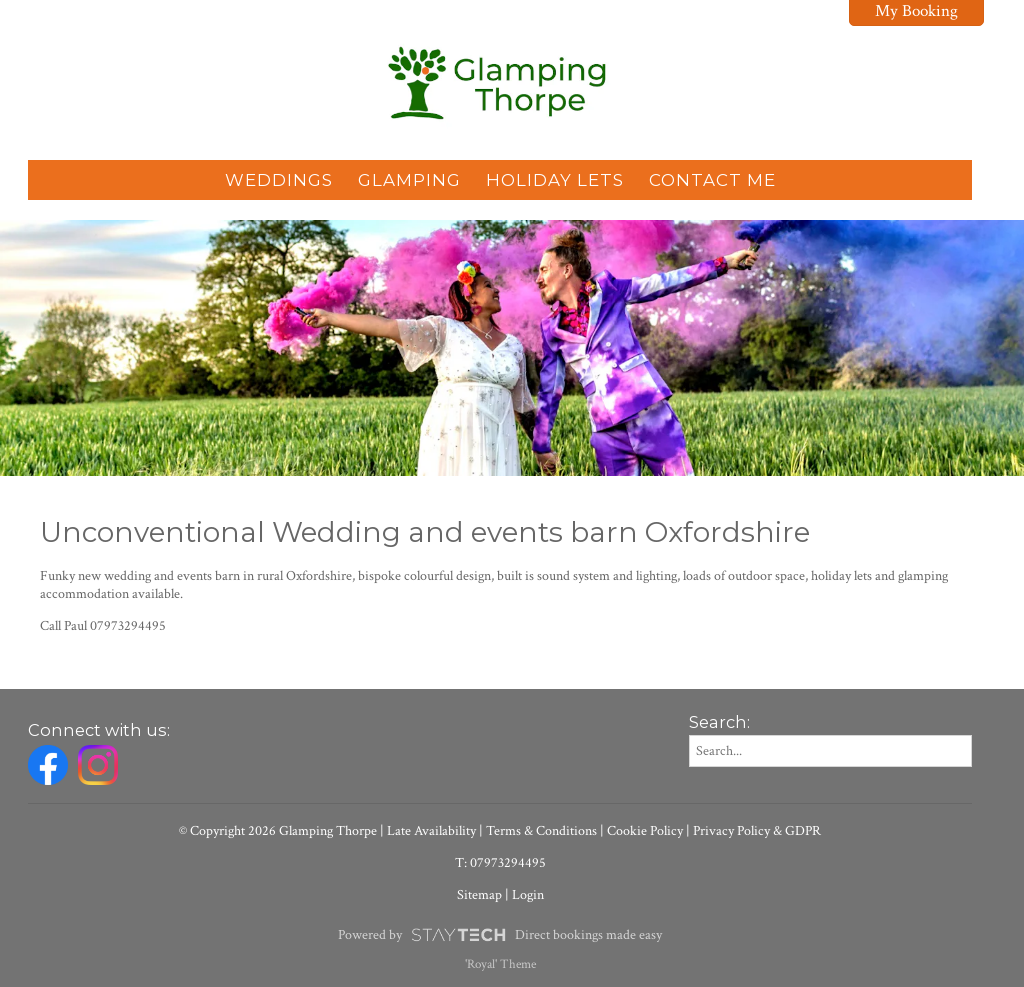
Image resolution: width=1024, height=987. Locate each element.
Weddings (279, 180)
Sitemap (479, 895)
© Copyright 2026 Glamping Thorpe (278, 831)
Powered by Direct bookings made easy (499, 935)
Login (528, 895)
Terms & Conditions (541, 831)
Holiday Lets (555, 180)
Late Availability (431, 831)
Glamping (409, 180)
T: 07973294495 (500, 863)
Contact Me (712, 180)
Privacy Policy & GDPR (757, 831)
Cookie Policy (645, 831)
